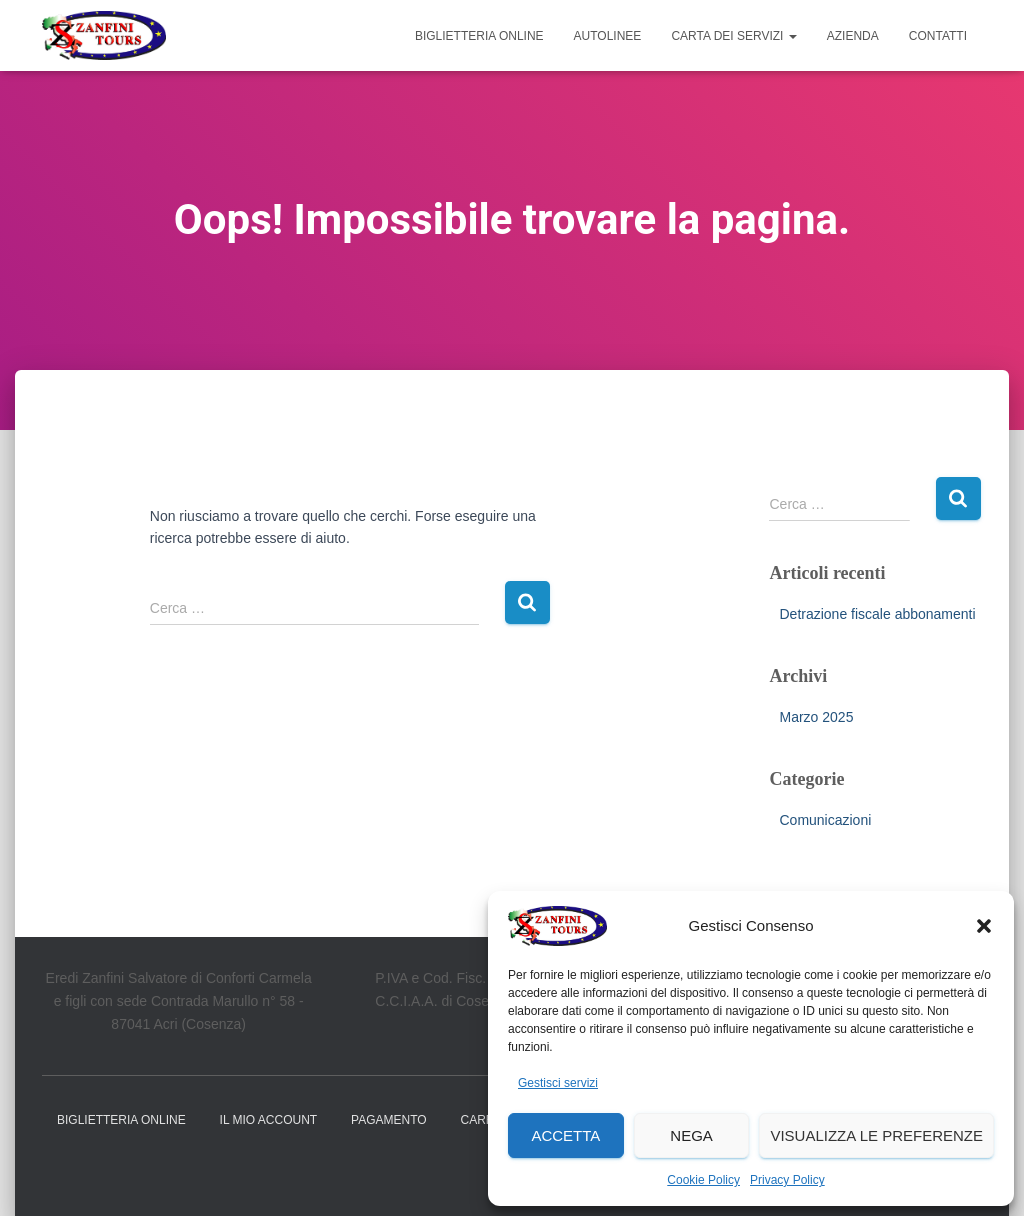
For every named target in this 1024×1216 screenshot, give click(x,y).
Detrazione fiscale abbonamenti (877, 614)
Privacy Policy (787, 1180)
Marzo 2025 (816, 717)
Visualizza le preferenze (876, 1135)
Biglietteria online (479, 36)
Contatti (938, 36)
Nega (691, 1135)
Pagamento (389, 1120)
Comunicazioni (825, 820)
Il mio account (269, 1120)
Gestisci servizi (558, 1083)
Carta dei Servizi (733, 36)
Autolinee (608, 36)
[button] (984, 926)
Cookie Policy (703, 1180)
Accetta (565, 1135)
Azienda (853, 36)
